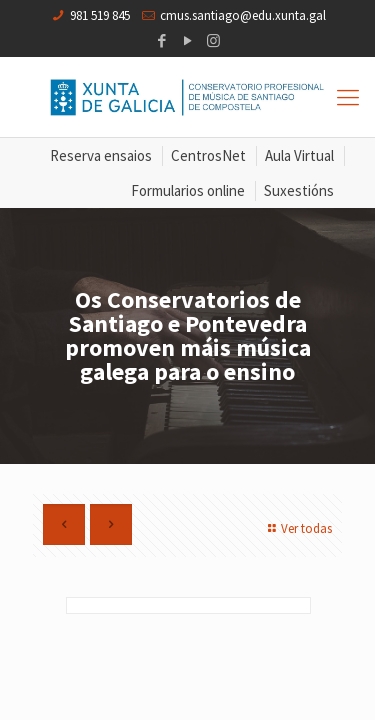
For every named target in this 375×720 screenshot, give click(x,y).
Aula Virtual (299, 155)
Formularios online (188, 190)
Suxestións (299, 190)
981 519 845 (100, 15)
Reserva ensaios (101, 155)
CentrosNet (208, 155)
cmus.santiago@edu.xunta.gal (243, 15)
